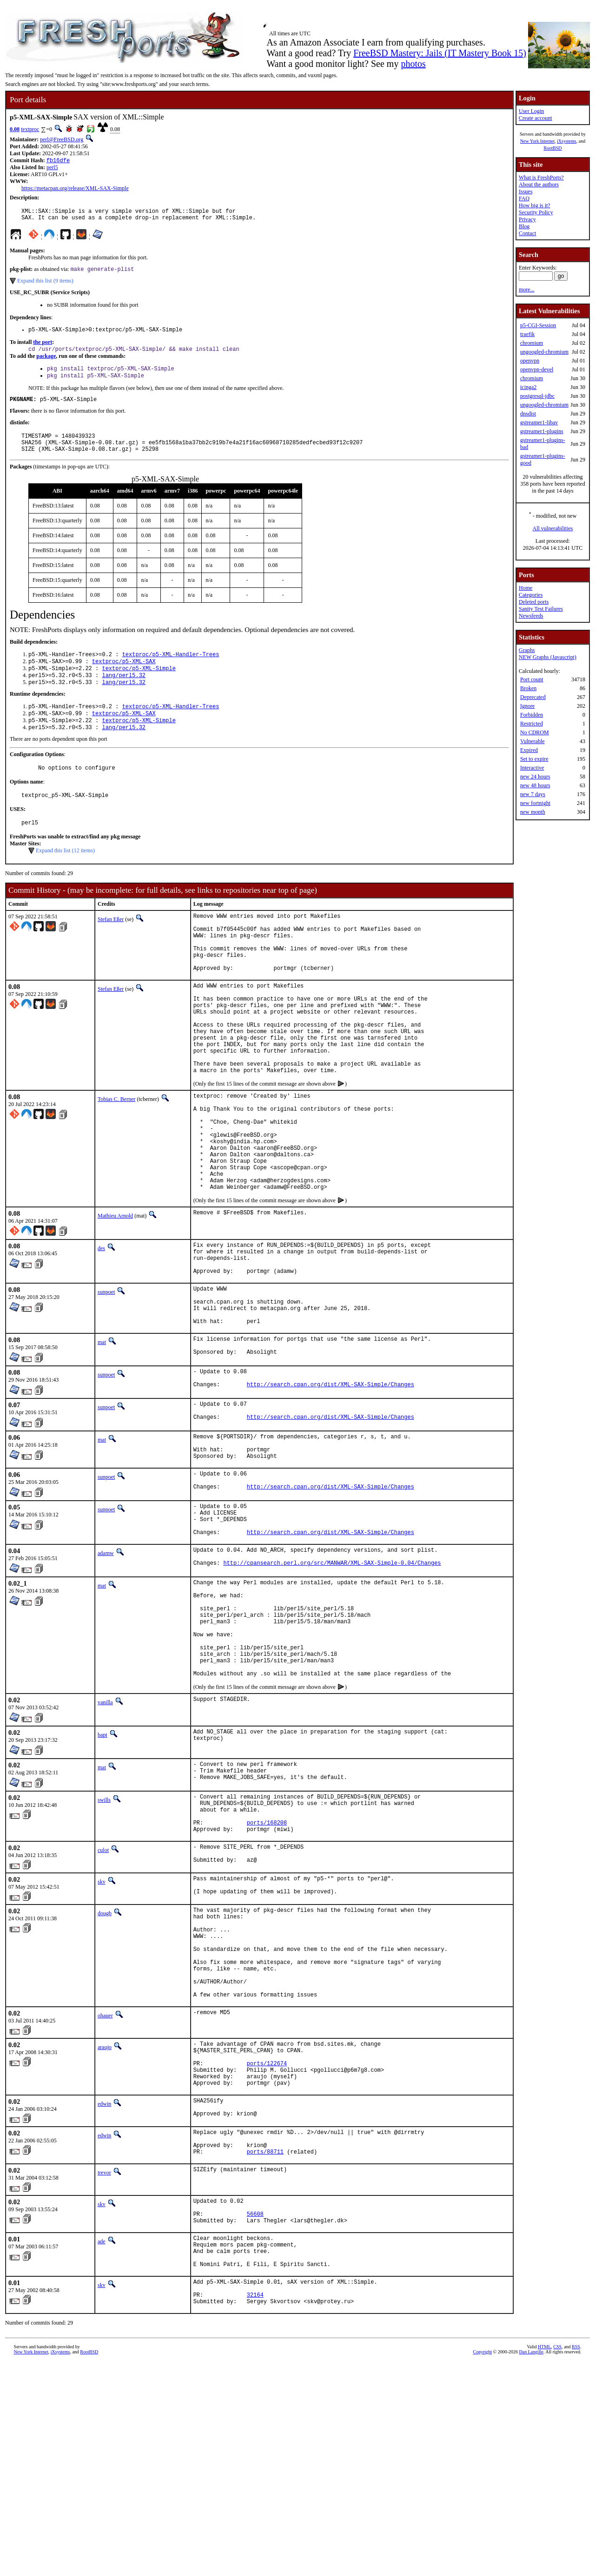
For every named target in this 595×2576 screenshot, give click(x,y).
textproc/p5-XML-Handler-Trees (170, 669)
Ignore (527, 706)
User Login (531, 111)
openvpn (529, 360)
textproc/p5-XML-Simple (138, 685)
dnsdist (528, 413)
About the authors (539, 184)
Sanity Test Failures (541, 609)
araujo (105, 2224)
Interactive (532, 767)
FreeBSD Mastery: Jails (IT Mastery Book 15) (439, 53)
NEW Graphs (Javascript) (547, 657)
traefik (527, 334)
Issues (525, 191)
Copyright (482, 2565)
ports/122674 (267, 2246)
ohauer (105, 2192)
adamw (106, 1670)
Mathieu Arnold (115, 1295)
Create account (535, 118)
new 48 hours (535, 785)
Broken (528, 688)
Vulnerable (532, 741)
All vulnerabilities (553, 528)
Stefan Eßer (111, 946)
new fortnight (535, 803)
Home (525, 588)
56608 (255, 2414)
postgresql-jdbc (537, 396)
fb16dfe (58, 161)
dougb (105, 2071)
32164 (255, 2507)
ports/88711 (265, 2347)
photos (413, 64)
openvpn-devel (536, 369)
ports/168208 (267, 1972)
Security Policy (536, 212)
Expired (529, 750)
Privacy (527, 219)
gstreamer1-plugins (541, 431)
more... (527, 289)
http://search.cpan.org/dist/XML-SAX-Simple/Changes (330, 1486)
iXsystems (566, 141)
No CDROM (534, 732)
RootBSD (553, 148)
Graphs (527, 650)
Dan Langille (531, 2565)
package (46, 363)
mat (102, 1437)
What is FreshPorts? (541, 177)
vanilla (105, 1842)
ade (102, 2442)
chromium (531, 343)
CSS (557, 2560)
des (101, 1328)
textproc (30, 129)
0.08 (15, 129)
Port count (531, 679)
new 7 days (532, 794)
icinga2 (528, 387)
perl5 (52, 168)
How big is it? (534, 205)
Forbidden (531, 715)
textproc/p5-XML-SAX (124, 677)
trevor (104, 2368)
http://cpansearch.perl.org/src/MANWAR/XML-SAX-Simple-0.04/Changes (332, 1684)
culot (103, 2001)
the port (42, 348)
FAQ (524, 198)
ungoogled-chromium (544, 352)
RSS (576, 2560)
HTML (544, 2560)
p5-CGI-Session (538, 325)
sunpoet (106, 1379)
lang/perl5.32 (123, 693)
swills (104, 1942)
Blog (524, 226)
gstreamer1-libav (539, 422)
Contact (527, 233)
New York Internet (537, 141)
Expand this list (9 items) (45, 285)
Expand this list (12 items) (65, 877)
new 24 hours (535, 776)
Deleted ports (534, 602)
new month (532, 812)
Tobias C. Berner (116, 1158)
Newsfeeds (531, 616)
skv (102, 2036)
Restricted (531, 723)
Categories (530, 595)
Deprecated (533, 697)
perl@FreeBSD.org (61, 139)
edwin (104, 2290)
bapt (102, 1875)
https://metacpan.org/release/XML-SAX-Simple (75, 189)
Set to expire (534, 759)
